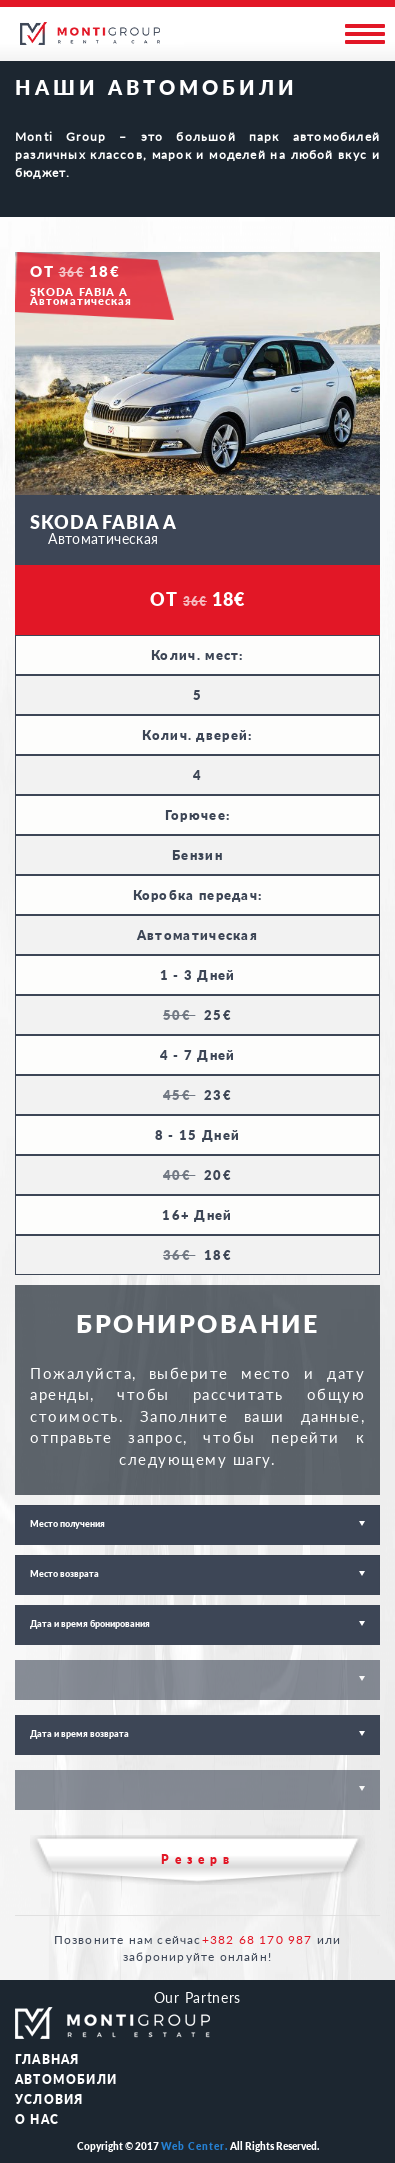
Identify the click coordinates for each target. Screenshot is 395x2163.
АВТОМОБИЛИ (66, 2079)
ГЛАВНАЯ (47, 2059)
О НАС (37, 2119)
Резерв (198, 1859)
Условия (49, 2099)
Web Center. (194, 2146)
